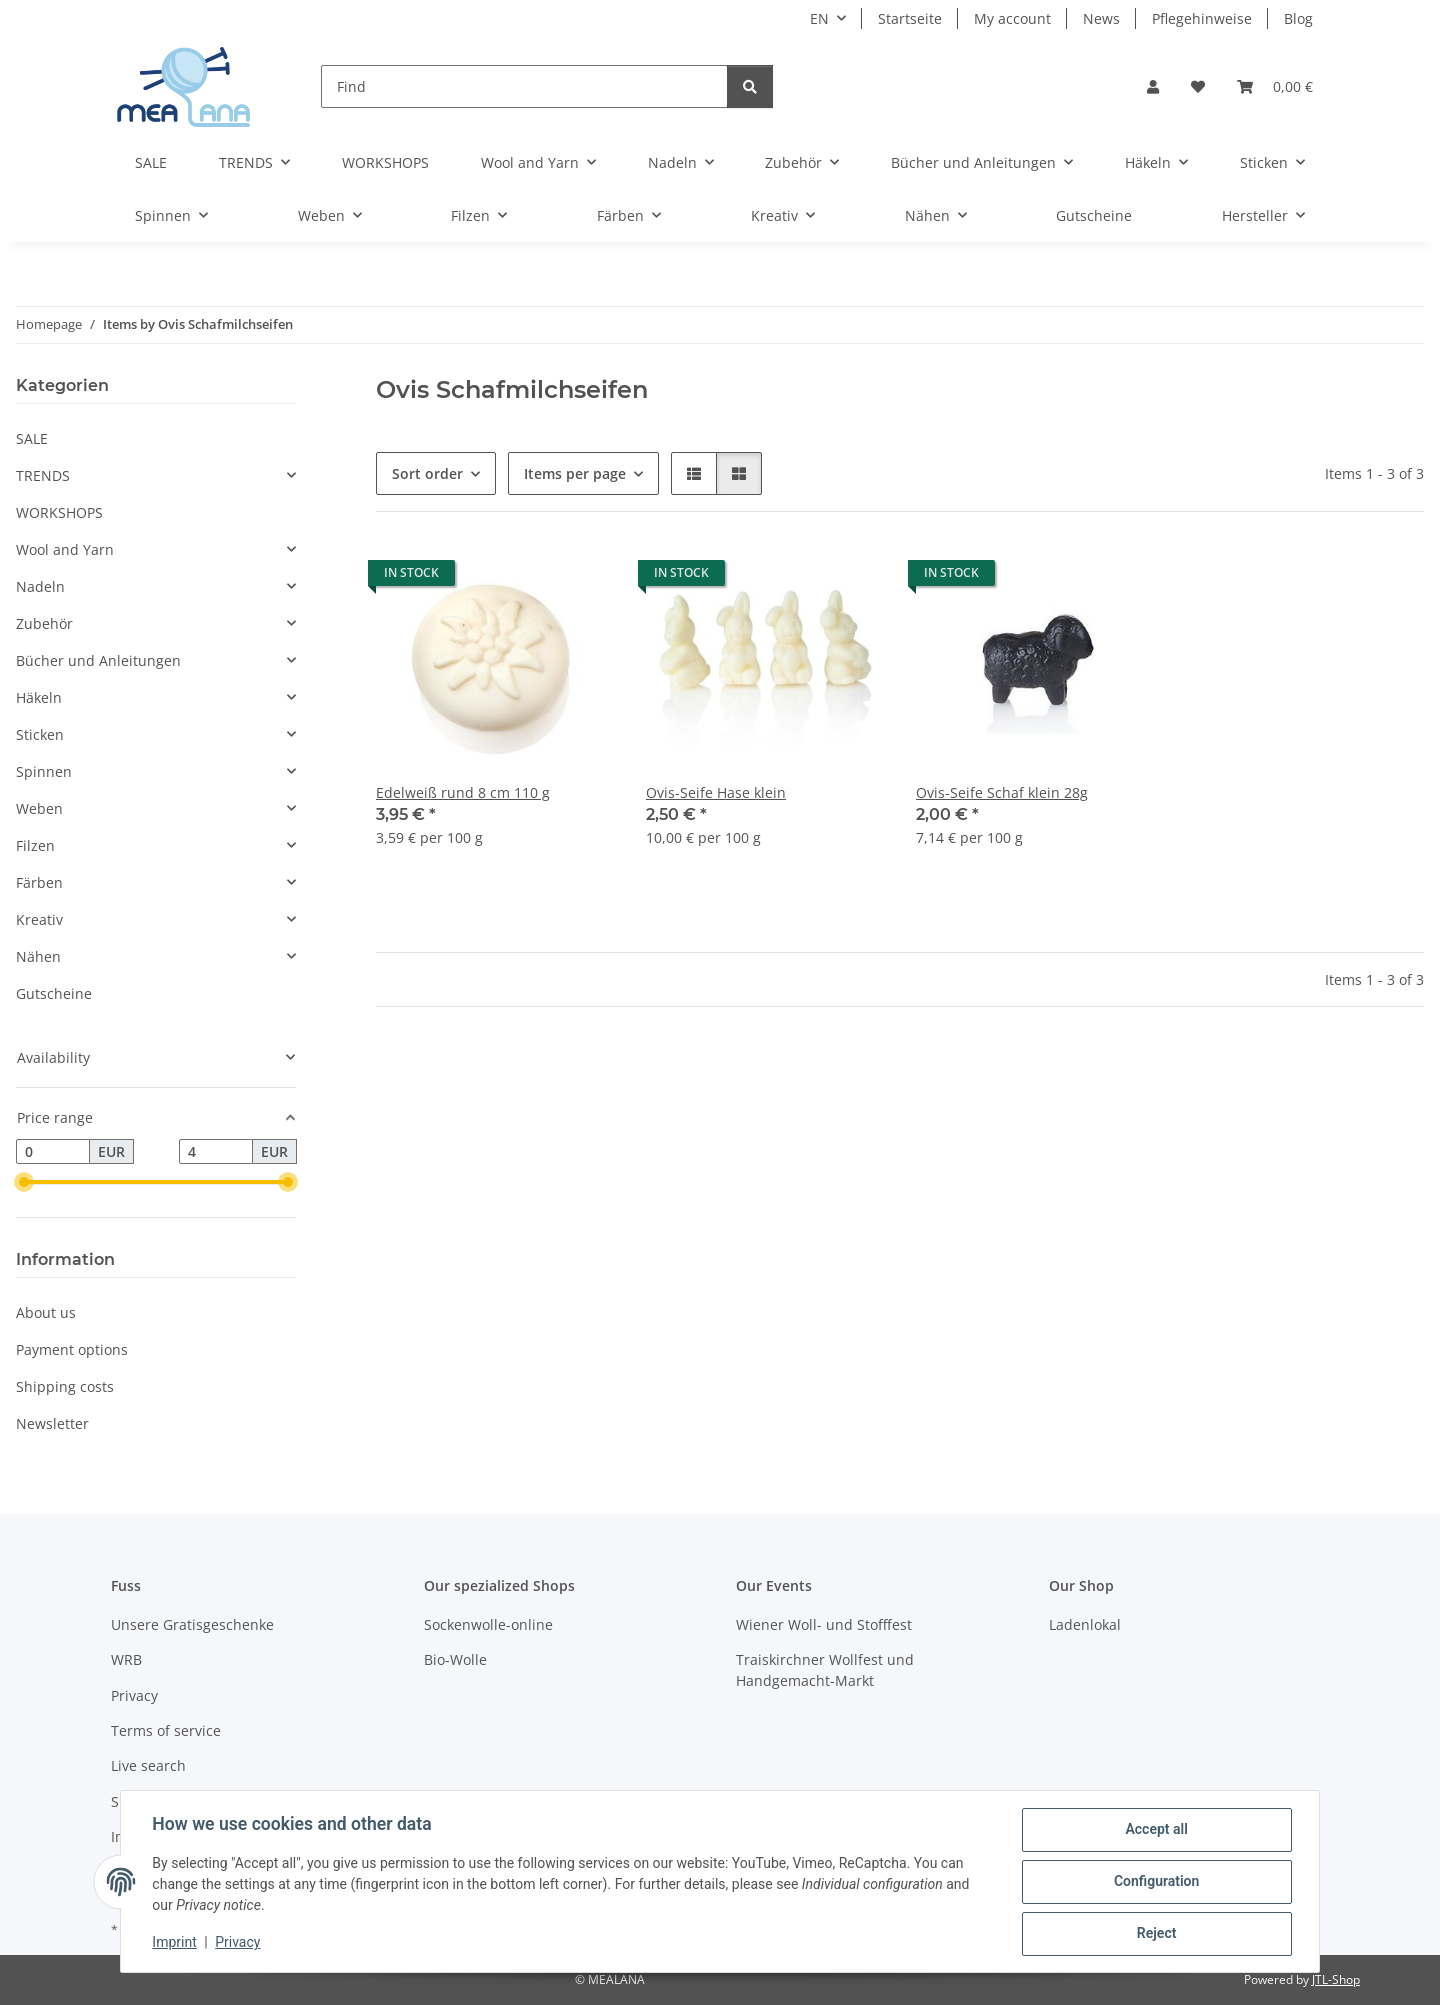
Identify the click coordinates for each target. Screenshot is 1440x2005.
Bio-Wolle (455, 1659)
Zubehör (44, 623)
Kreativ (39, 919)
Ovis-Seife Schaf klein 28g (1002, 792)
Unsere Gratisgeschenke (192, 1624)
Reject (1156, 1934)
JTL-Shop (1336, 1979)
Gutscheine (54, 993)
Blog (1298, 18)
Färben (39, 882)
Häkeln (39, 697)
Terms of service (166, 1730)
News (1101, 18)
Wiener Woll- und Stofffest (824, 1624)
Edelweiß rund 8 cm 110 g (463, 792)
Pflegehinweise (1202, 18)
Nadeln (40, 586)
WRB (126, 1659)
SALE (32, 438)
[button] (1153, 86)
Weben (39, 808)
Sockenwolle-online (488, 1624)
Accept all (1156, 1830)
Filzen (35, 845)
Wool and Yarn (65, 549)
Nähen (38, 956)
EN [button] (819, 18)
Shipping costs (65, 1386)
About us (46, 1312)
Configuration (1155, 1882)
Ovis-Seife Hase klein (716, 792)
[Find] (524, 86)
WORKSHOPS (59, 512)
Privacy (238, 1943)
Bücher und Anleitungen (98, 660)
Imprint (175, 1943)
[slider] (24, 1183)
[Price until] (216, 1152)
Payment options (72, 1349)
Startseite (910, 18)
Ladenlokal (1085, 1624)
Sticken (40, 734)
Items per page (575, 473)
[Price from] (53, 1152)
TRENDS (43, 475)
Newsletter (52, 1423)
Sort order (427, 473)
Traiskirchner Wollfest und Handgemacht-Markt (825, 1670)
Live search (148, 1765)
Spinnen (44, 771)
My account (1012, 18)
